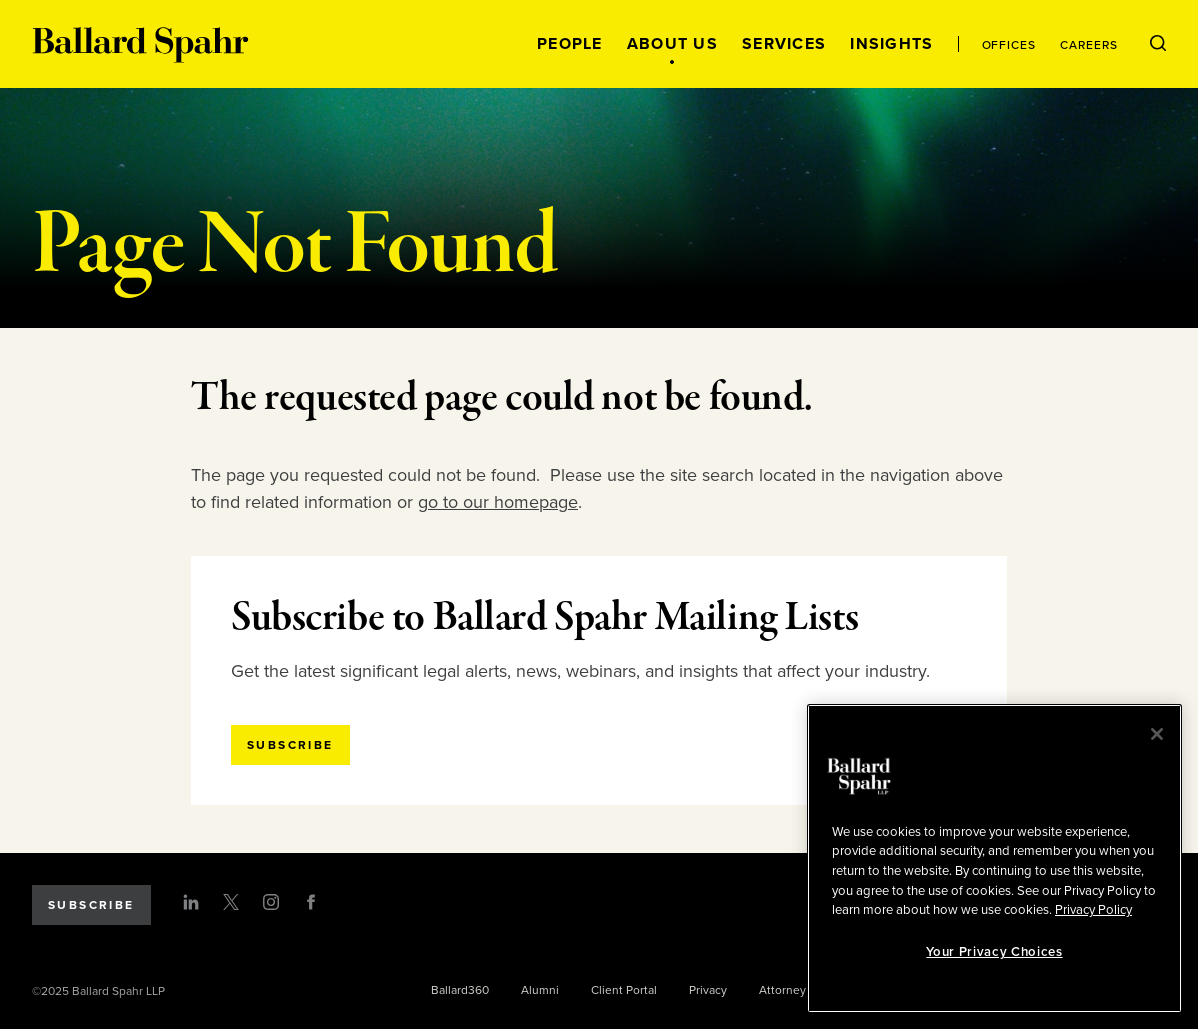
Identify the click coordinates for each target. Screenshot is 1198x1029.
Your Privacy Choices (994, 952)
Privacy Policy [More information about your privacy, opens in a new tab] (1093, 910)
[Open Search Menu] (1158, 44)
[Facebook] (311, 902)
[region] (994, 858)
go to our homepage (498, 502)
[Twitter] (231, 902)
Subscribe (91, 905)
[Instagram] (271, 902)
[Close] (1157, 734)
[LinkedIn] (191, 902)
